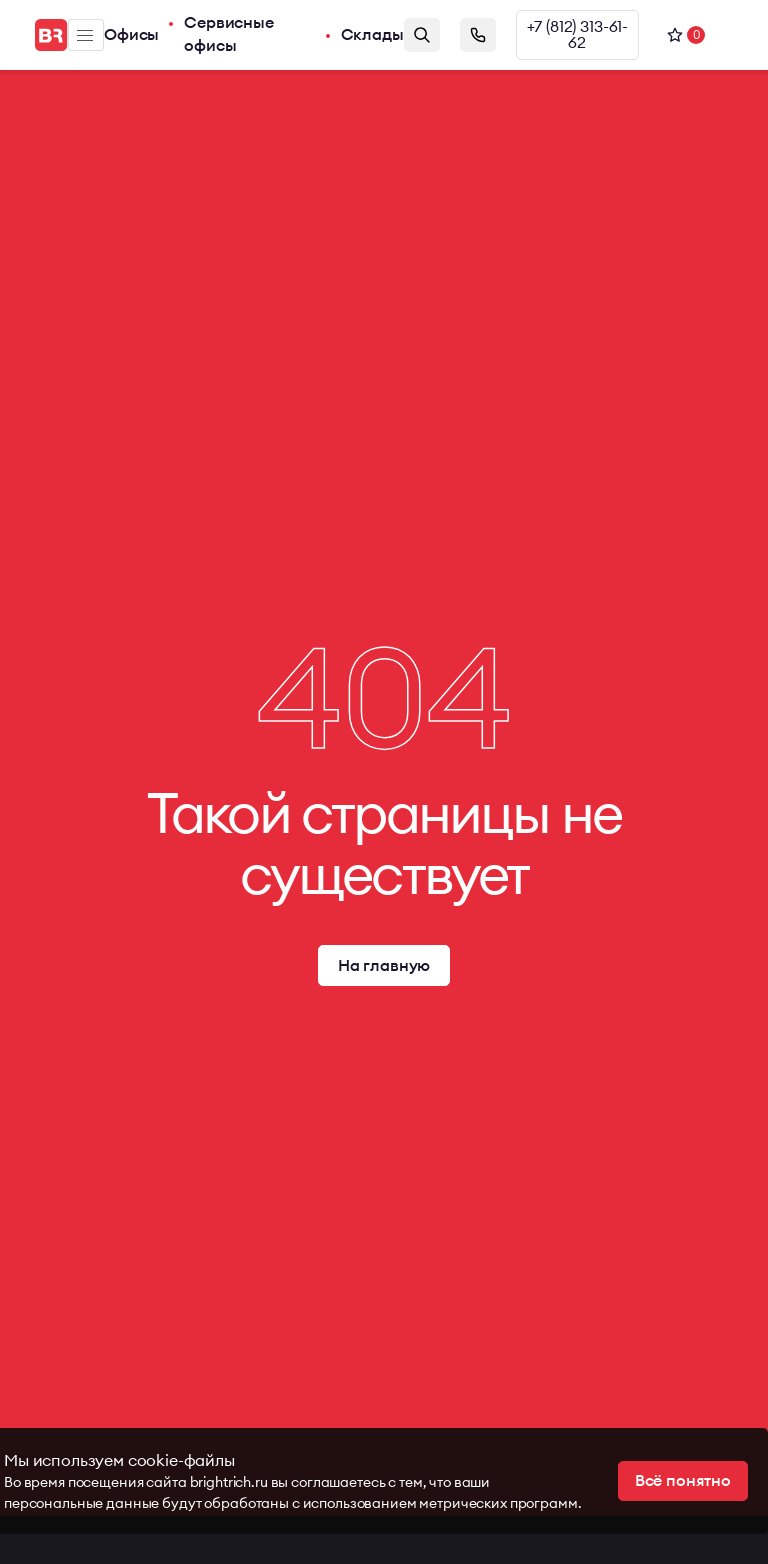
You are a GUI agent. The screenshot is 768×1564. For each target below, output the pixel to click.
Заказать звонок (478, 35)
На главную (384, 966)
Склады (372, 35)
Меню (85, 35)
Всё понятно (683, 1481)
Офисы (131, 35)
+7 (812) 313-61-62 (577, 35)
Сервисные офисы (229, 35)
